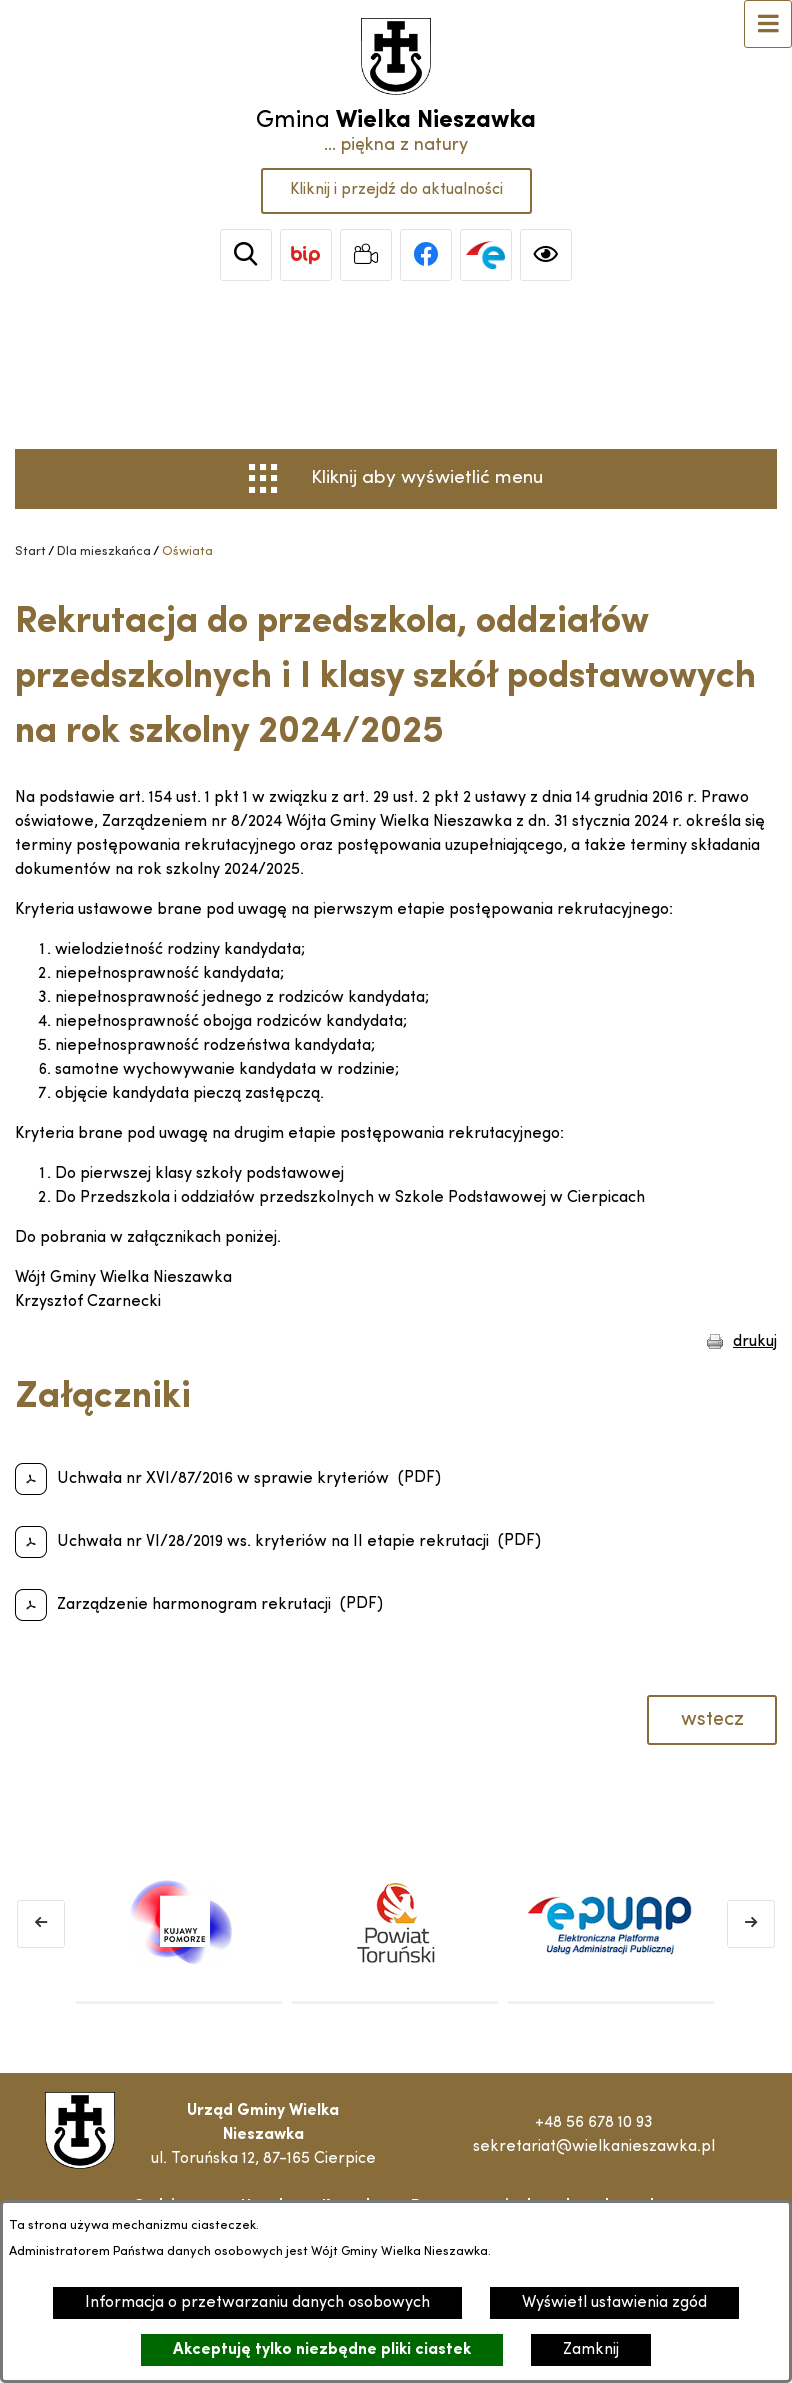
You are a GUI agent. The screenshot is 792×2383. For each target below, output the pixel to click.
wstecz (712, 1720)
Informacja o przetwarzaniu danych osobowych (257, 2303)
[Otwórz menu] (768, 24)
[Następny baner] (751, 1924)
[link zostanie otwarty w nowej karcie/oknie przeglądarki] (306, 255)
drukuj (755, 1342)
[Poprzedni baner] (41, 1924)
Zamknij (591, 2350)
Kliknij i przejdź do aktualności (396, 190)
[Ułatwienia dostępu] (546, 255)
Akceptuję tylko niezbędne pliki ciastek (322, 2350)
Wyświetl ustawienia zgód (614, 2303)
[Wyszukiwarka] (246, 255)
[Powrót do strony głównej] (30, 552)
